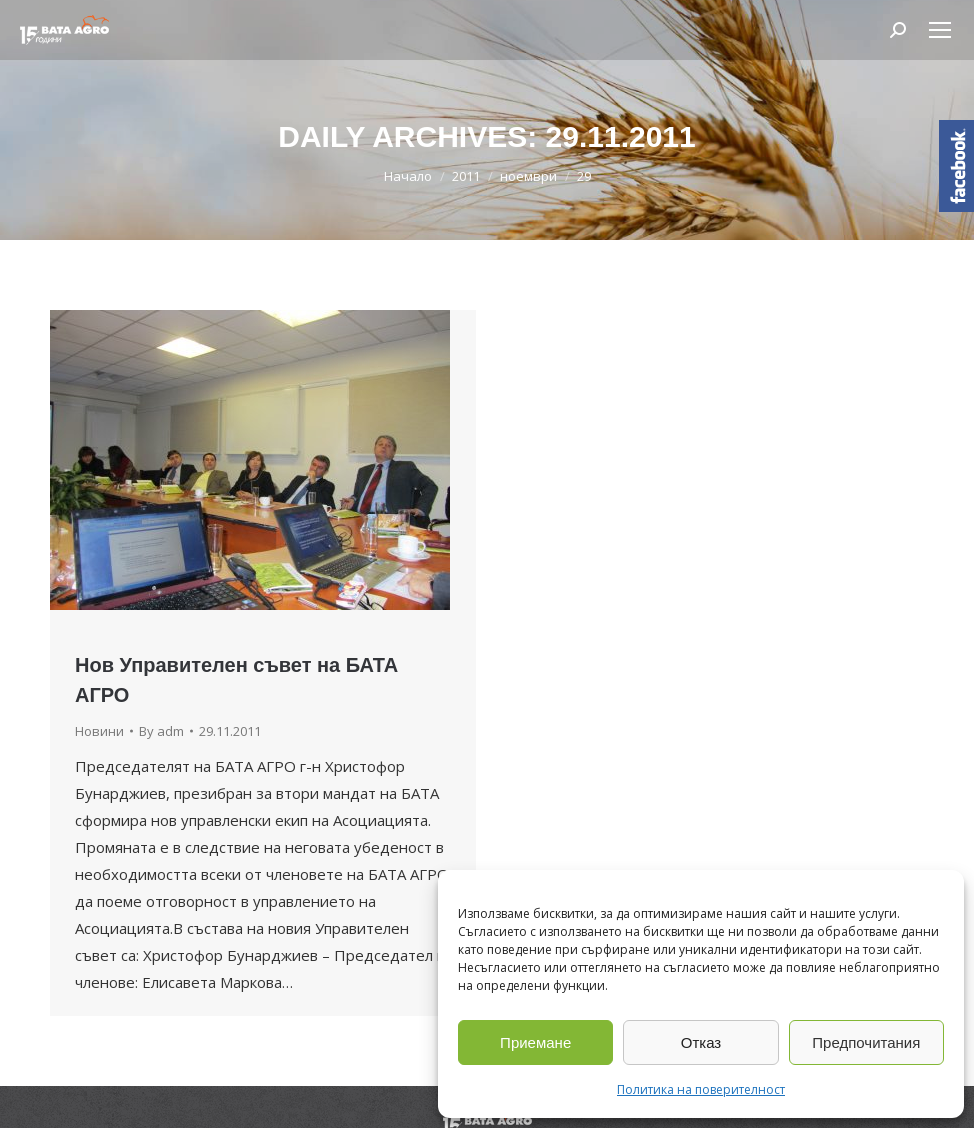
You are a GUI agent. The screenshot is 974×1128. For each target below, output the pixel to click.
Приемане (535, 1042)
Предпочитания (866, 1042)
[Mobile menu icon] (940, 30)
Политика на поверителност (701, 1089)
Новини (99, 731)
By (161, 731)
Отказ (701, 1042)
